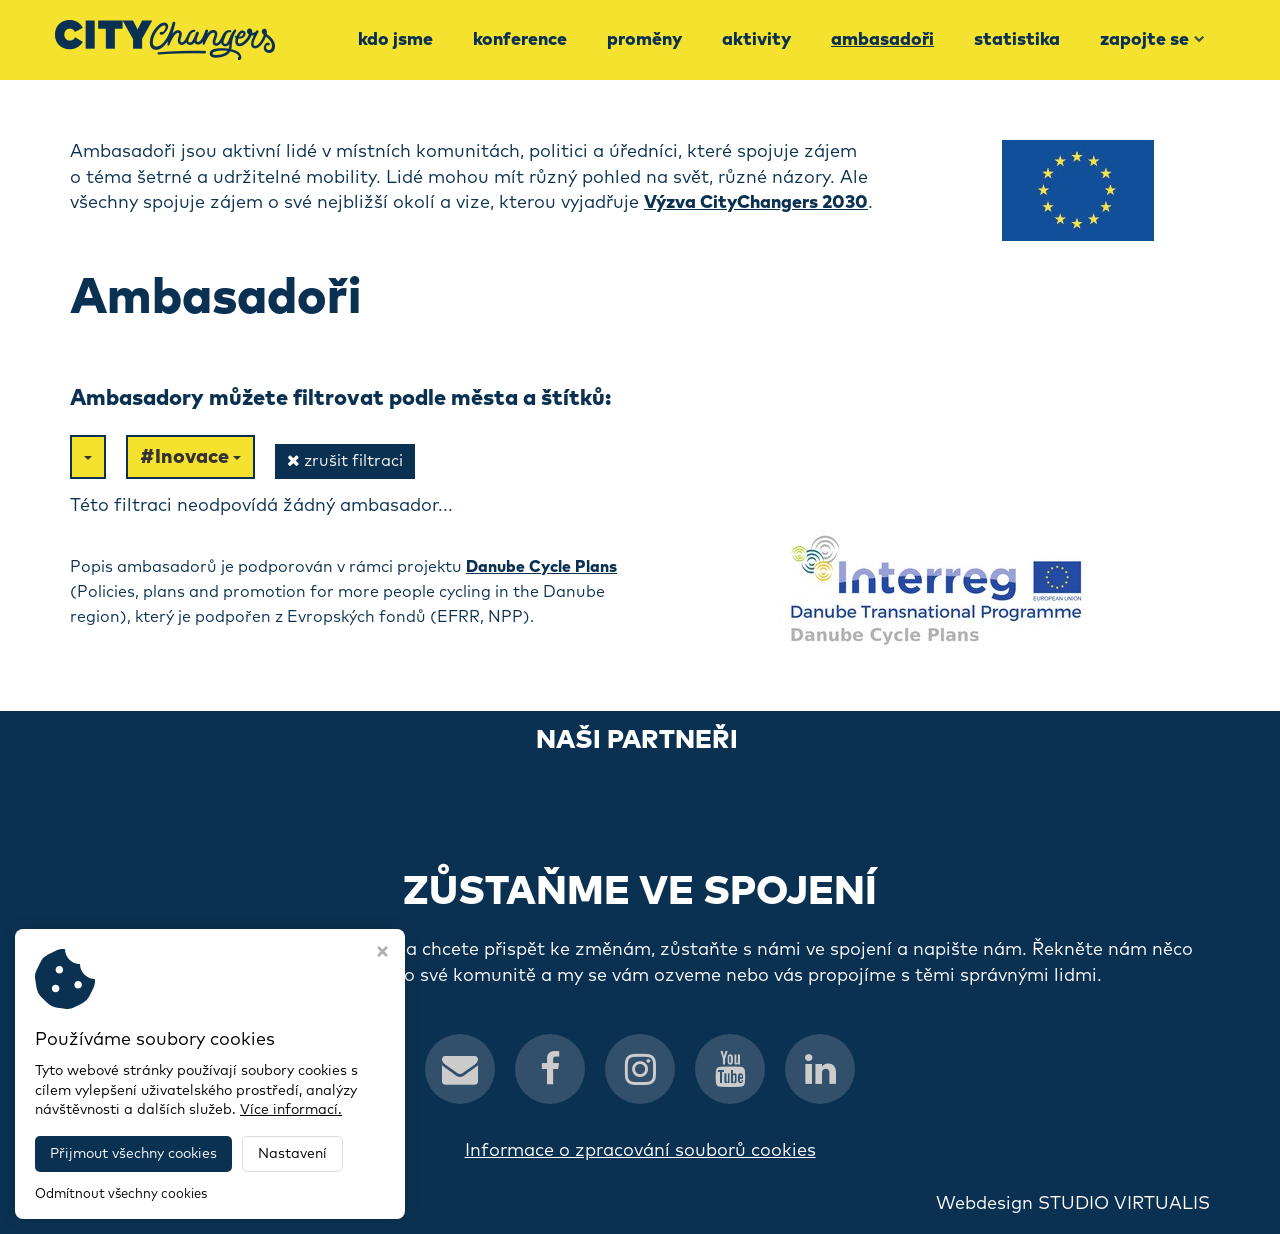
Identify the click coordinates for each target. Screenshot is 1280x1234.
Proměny (644, 40)
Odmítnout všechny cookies (121, 1194)
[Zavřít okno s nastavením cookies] (382, 954)
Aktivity (756, 40)
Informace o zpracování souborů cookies (640, 1151)
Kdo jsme (395, 40)
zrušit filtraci (345, 460)
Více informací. (291, 1110)
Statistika (1017, 40)
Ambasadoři (882, 40)
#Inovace (190, 457)
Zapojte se (1152, 40)
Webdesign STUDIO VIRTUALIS (1073, 1204)
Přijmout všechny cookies (133, 1154)
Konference (520, 40)
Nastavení (292, 1154)
